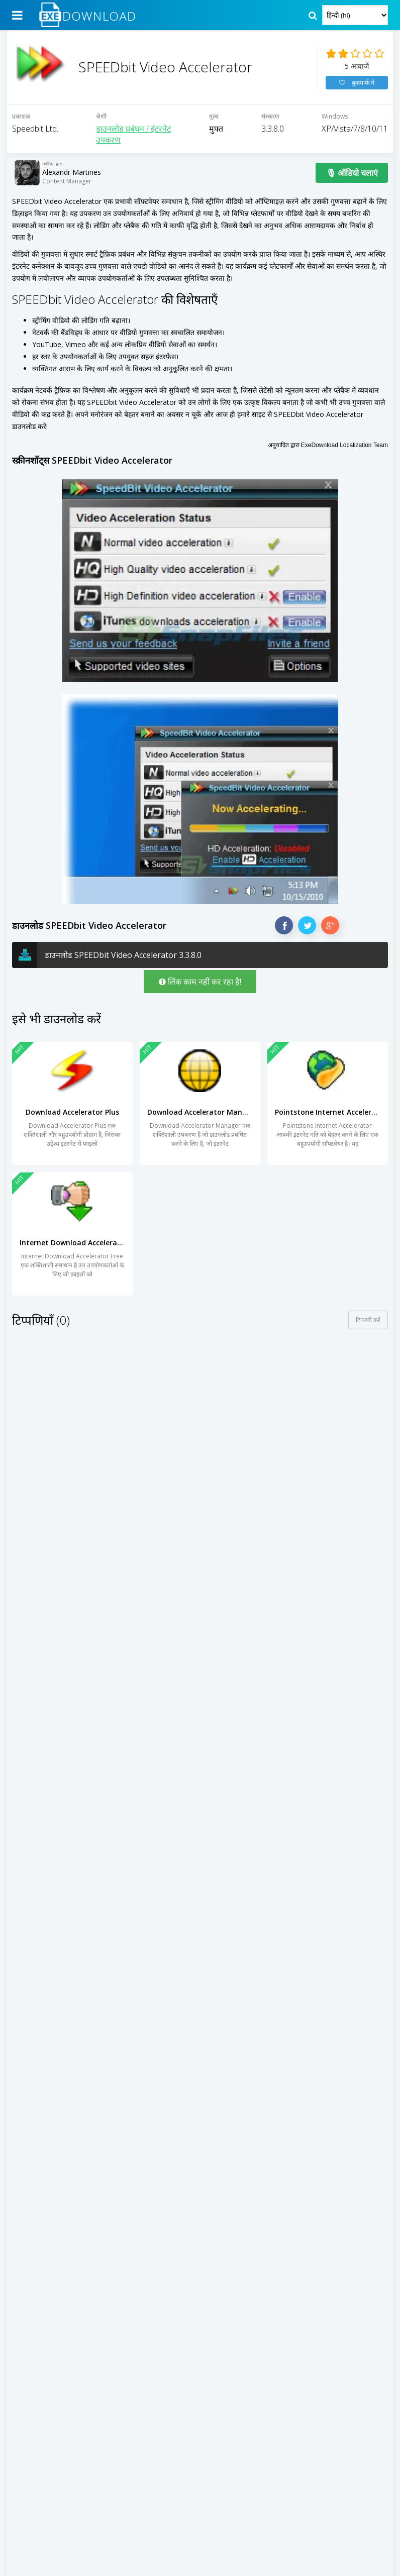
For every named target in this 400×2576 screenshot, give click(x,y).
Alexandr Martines (71, 183)
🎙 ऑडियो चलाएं (352, 184)
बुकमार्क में (356, 88)
